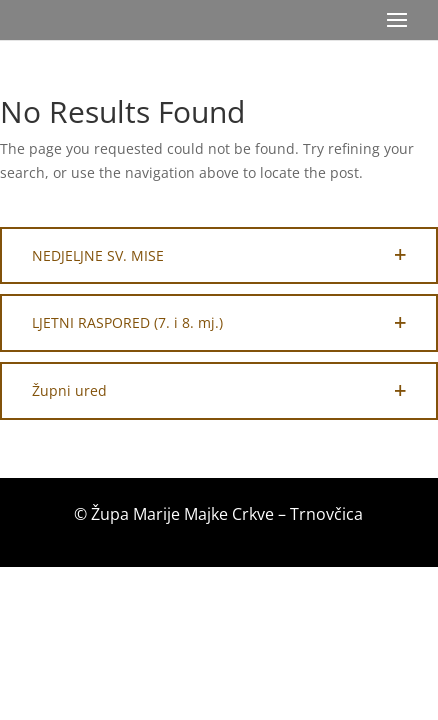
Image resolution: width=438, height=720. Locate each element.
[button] (219, 256)
